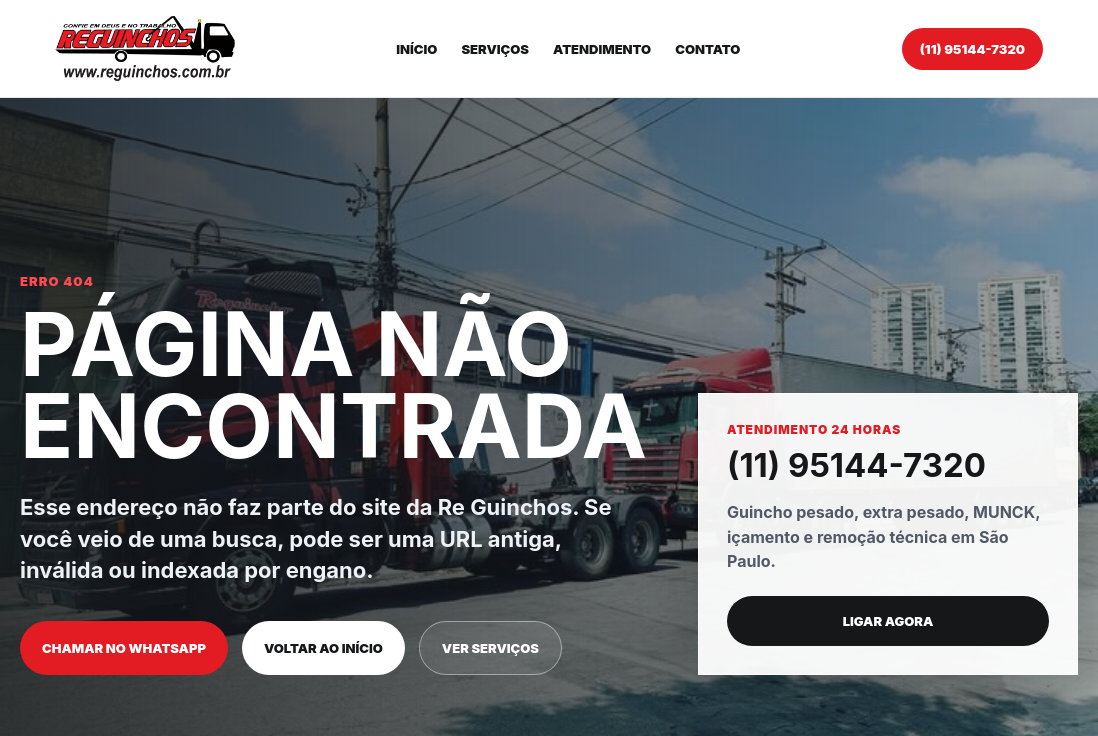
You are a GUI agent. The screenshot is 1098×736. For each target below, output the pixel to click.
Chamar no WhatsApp (124, 648)
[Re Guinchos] (145, 48)
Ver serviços (490, 648)
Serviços (495, 49)
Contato (707, 49)
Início (416, 49)
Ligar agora (888, 621)
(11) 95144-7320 (972, 49)
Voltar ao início (323, 648)
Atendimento (602, 49)
